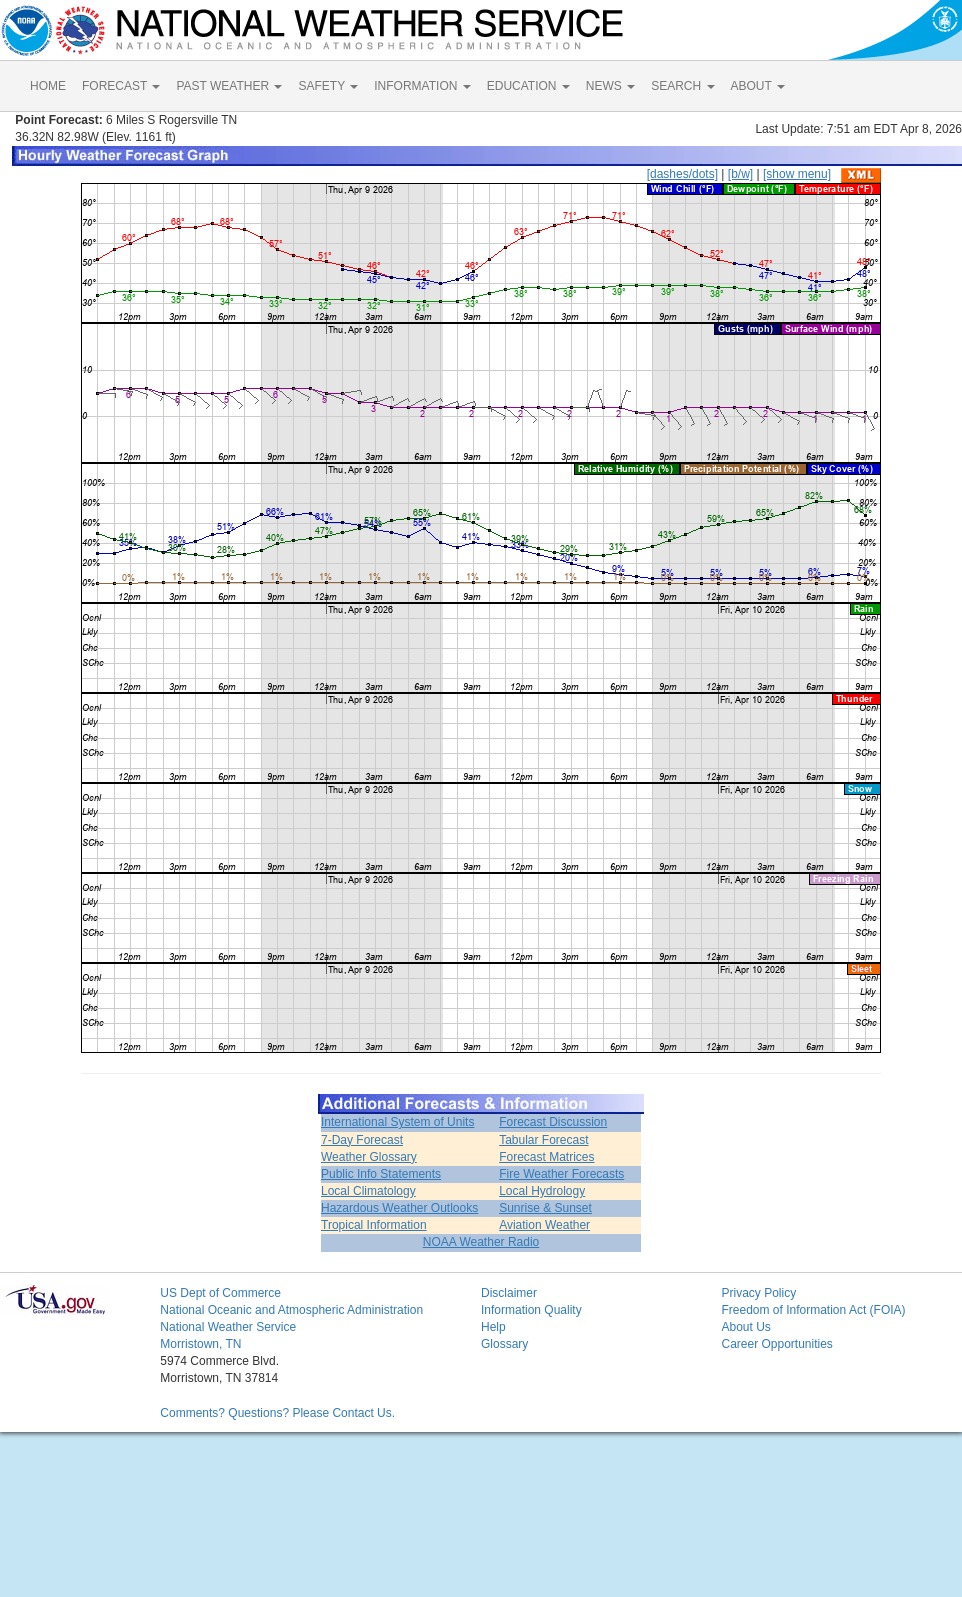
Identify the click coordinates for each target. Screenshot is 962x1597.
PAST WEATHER (229, 86)
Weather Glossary (369, 1157)
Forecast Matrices (546, 1157)
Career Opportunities (776, 1344)
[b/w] (740, 174)
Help (493, 1327)
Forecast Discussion (553, 1122)
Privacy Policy (758, 1293)
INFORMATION (422, 86)
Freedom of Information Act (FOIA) (813, 1310)
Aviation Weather (544, 1225)
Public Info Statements (381, 1174)
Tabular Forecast (543, 1140)
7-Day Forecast (362, 1140)
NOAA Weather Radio (481, 1242)
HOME (48, 86)
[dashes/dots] (682, 174)
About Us (745, 1327)
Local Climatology (368, 1191)
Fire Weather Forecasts (561, 1174)
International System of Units (397, 1122)
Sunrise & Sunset (545, 1208)
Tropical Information (374, 1225)
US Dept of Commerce (220, 1293)
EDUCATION (528, 86)
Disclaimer (509, 1293)
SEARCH (682, 86)
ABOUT (758, 86)
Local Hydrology (542, 1191)
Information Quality (531, 1310)
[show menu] (797, 174)
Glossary (504, 1344)
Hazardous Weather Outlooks (399, 1208)
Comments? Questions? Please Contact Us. (277, 1413)
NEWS (610, 86)
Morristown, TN (200, 1344)
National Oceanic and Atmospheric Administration (291, 1310)
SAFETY (328, 86)
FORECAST (121, 86)
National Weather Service (228, 1327)
